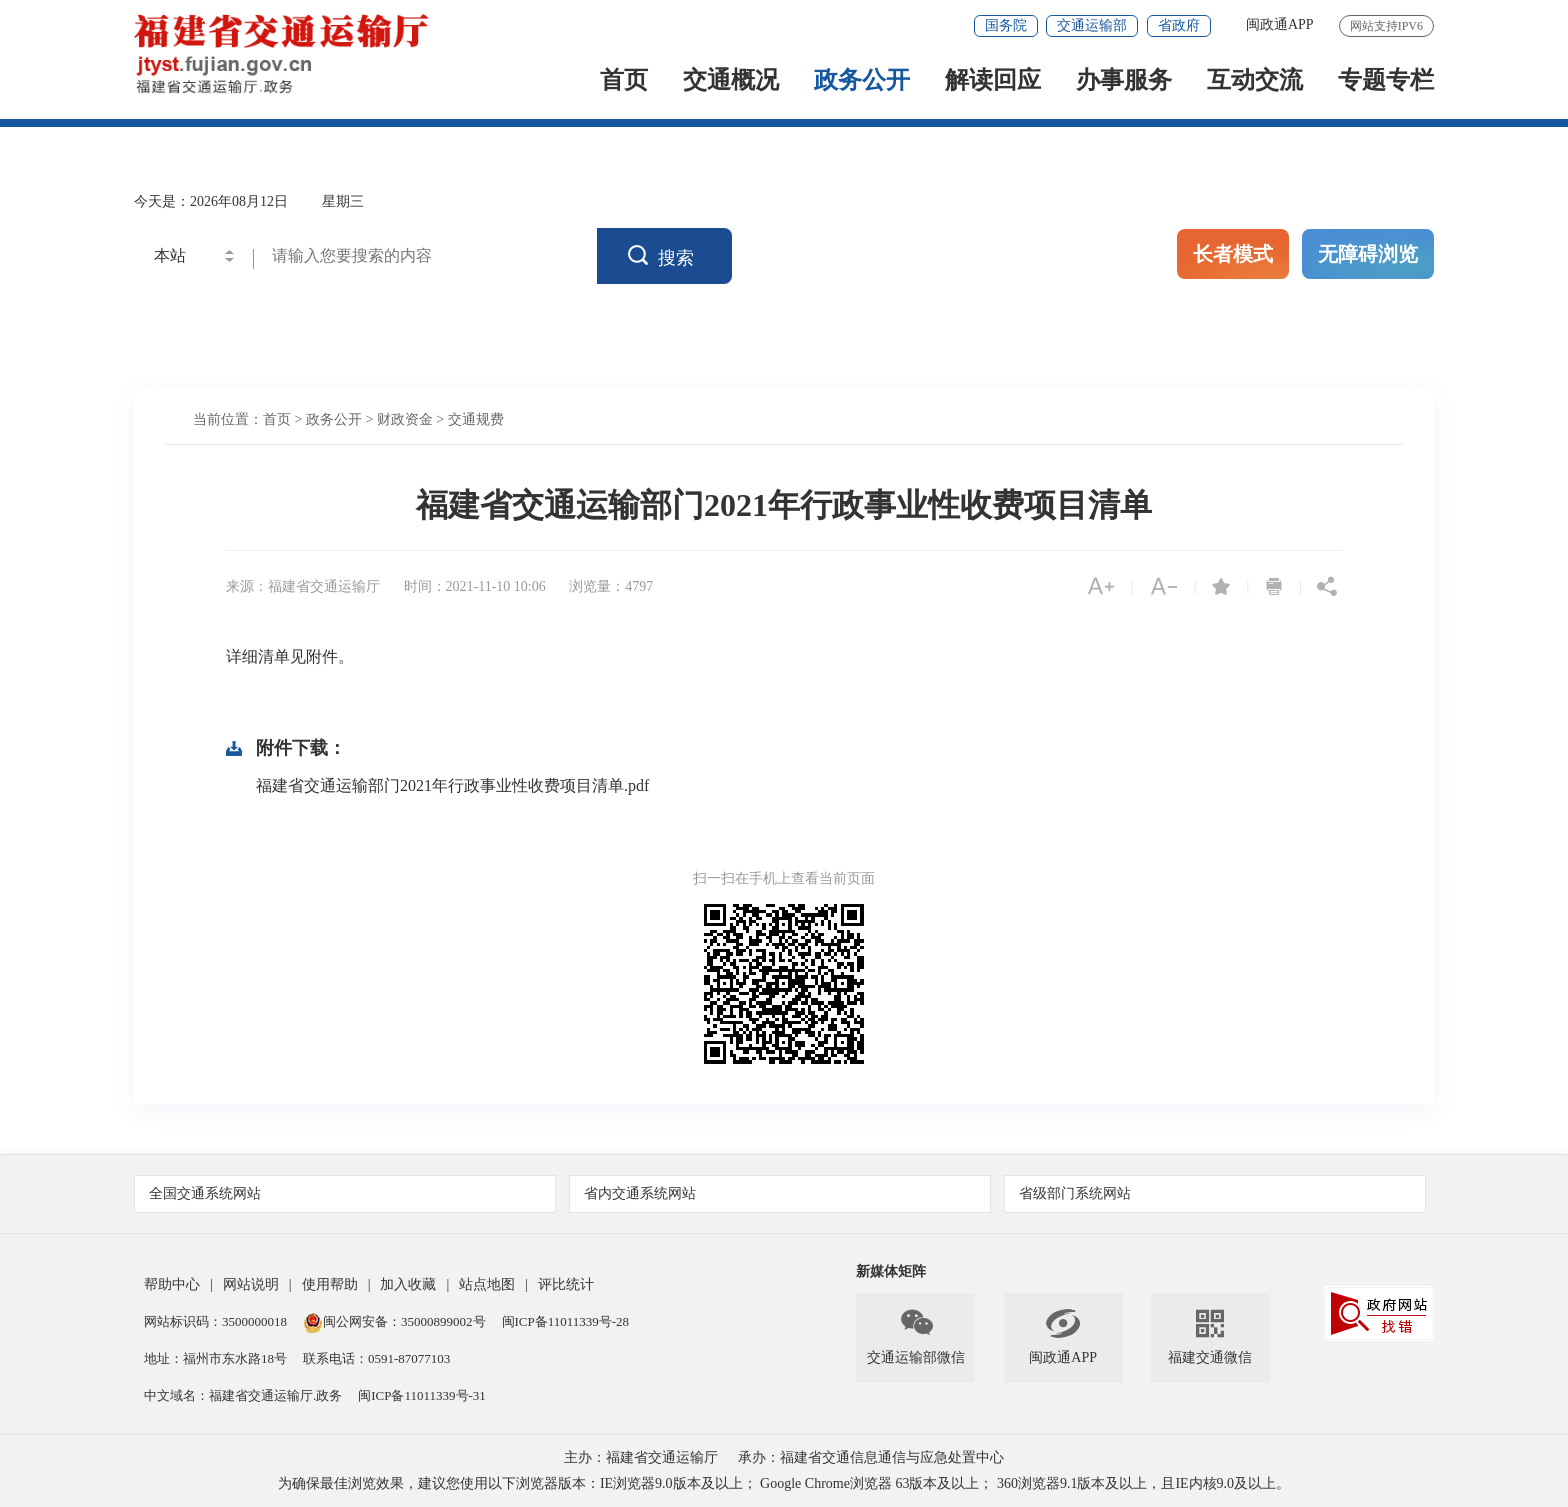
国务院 (1006, 25)
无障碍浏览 (1368, 254)
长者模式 (1233, 254)
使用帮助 (330, 1284)
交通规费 (476, 419)
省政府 (1179, 25)
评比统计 (566, 1284)
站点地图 (487, 1284)
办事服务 (1124, 81)
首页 (624, 81)
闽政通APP (1280, 24)
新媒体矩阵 (891, 1271)
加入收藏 (408, 1284)
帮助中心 (172, 1284)
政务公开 (862, 81)
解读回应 (993, 81)
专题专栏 (1386, 81)
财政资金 (405, 419)
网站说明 (251, 1284)
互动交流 (1255, 81)
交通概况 (731, 81)
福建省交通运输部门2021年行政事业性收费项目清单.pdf (452, 785)
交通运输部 (1092, 25)
